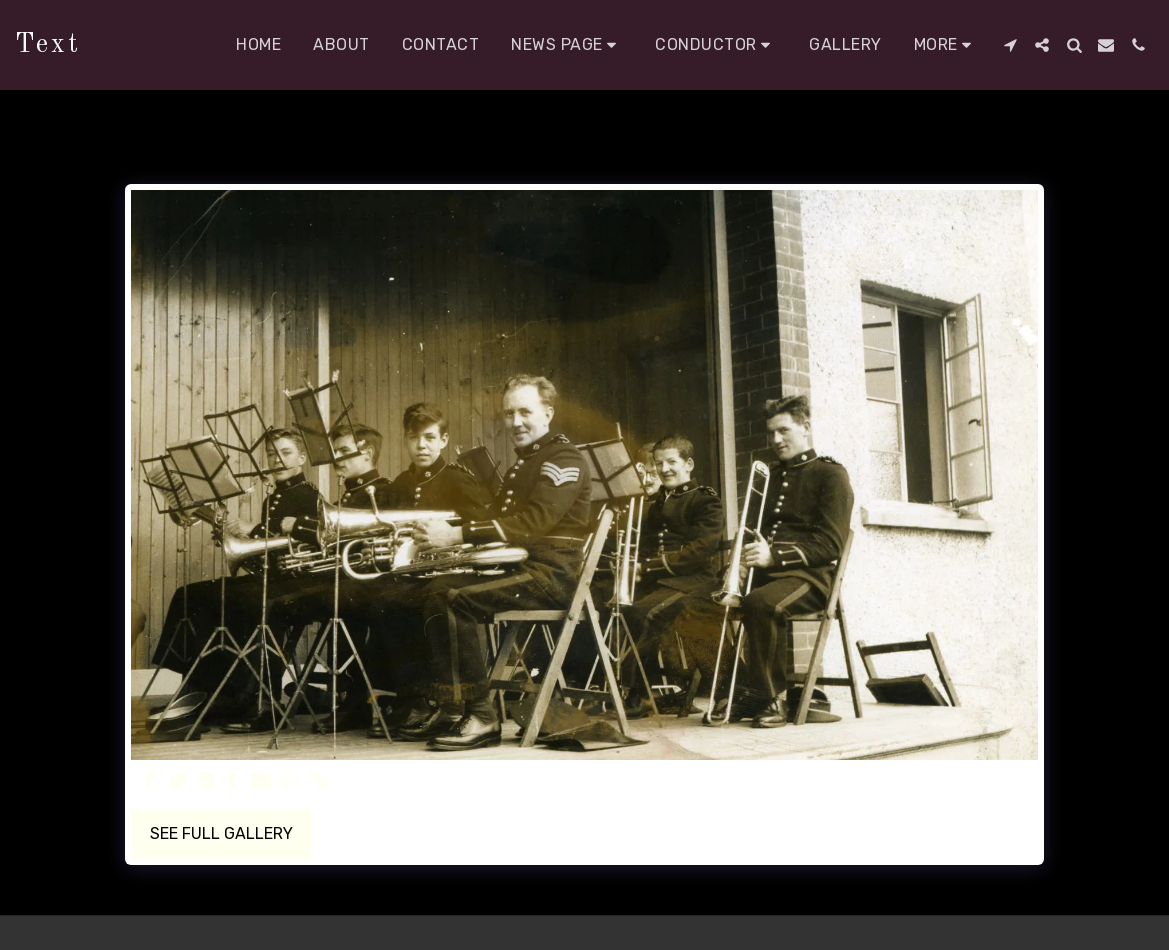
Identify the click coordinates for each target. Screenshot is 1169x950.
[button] (567, 45)
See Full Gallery (221, 833)
